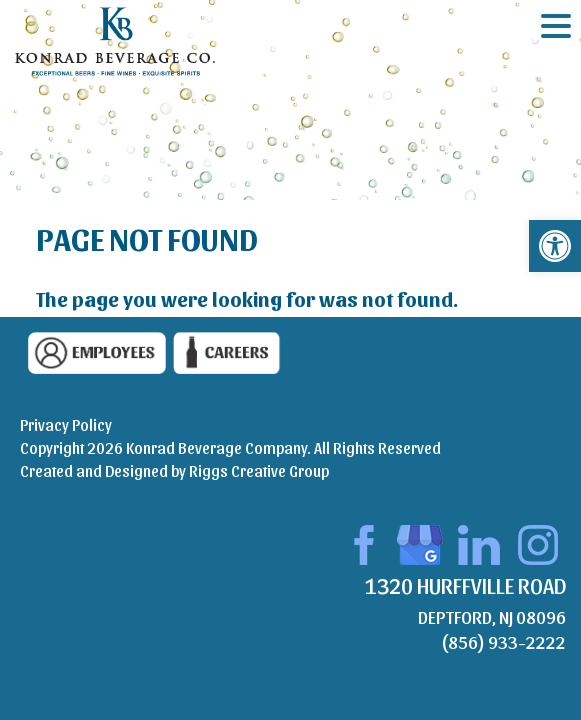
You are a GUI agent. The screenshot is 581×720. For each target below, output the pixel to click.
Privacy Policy (66, 424)
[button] (555, 246)
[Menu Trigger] (556, 25)
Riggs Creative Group (259, 470)
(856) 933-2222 (503, 641)
